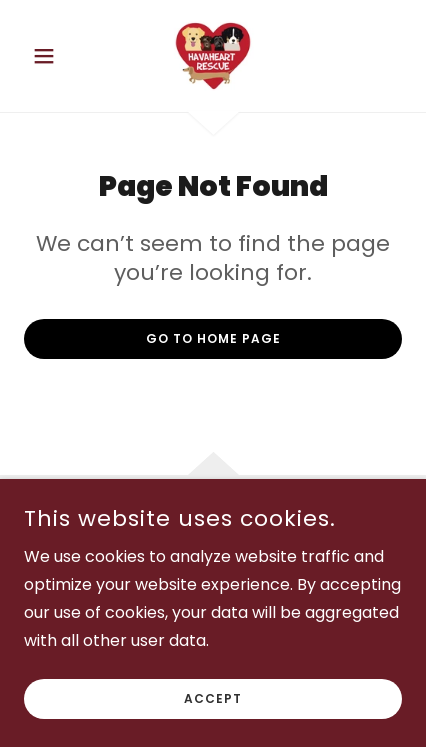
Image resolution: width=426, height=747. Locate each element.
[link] (212, 56)
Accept (213, 726)
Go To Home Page (213, 338)
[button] (52, 56)
